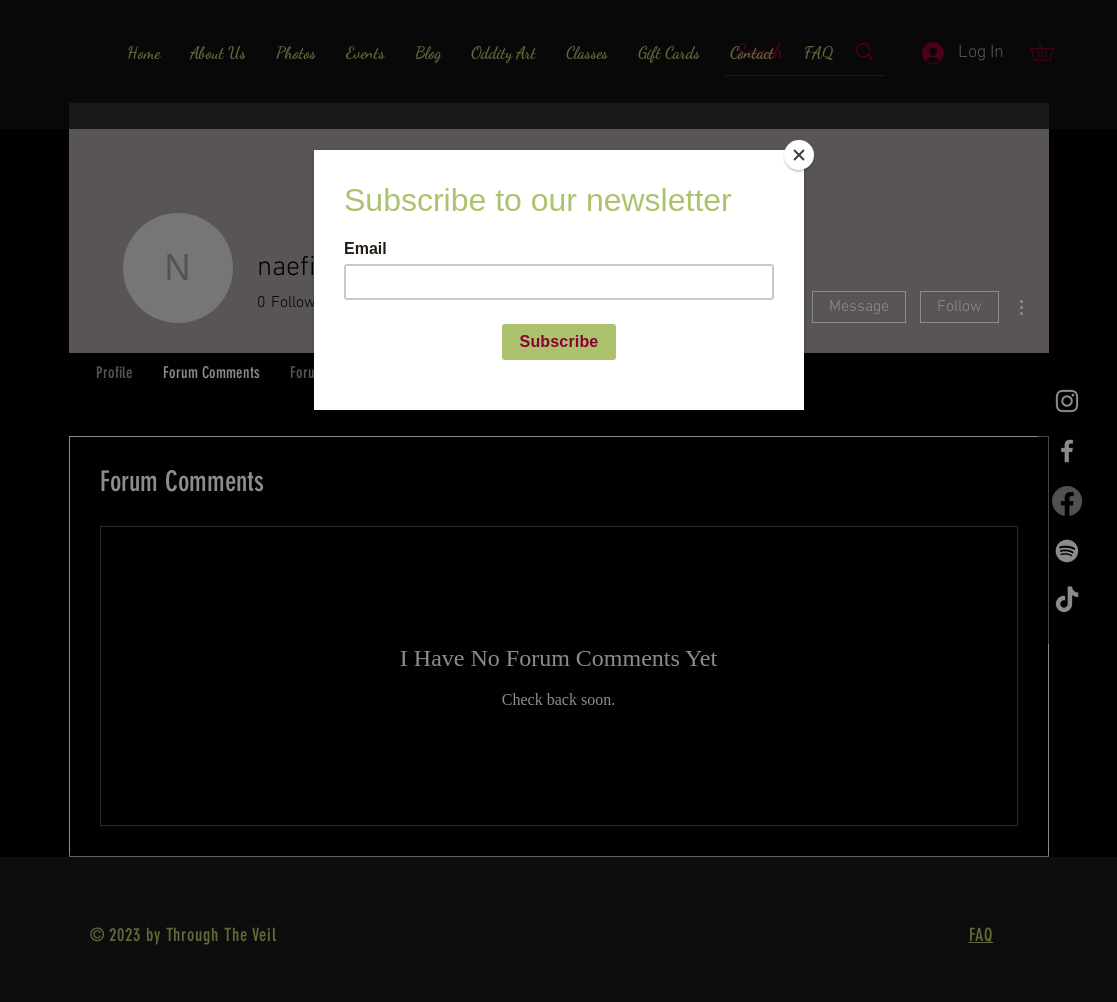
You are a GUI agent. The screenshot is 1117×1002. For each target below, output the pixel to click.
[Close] (799, 155)
